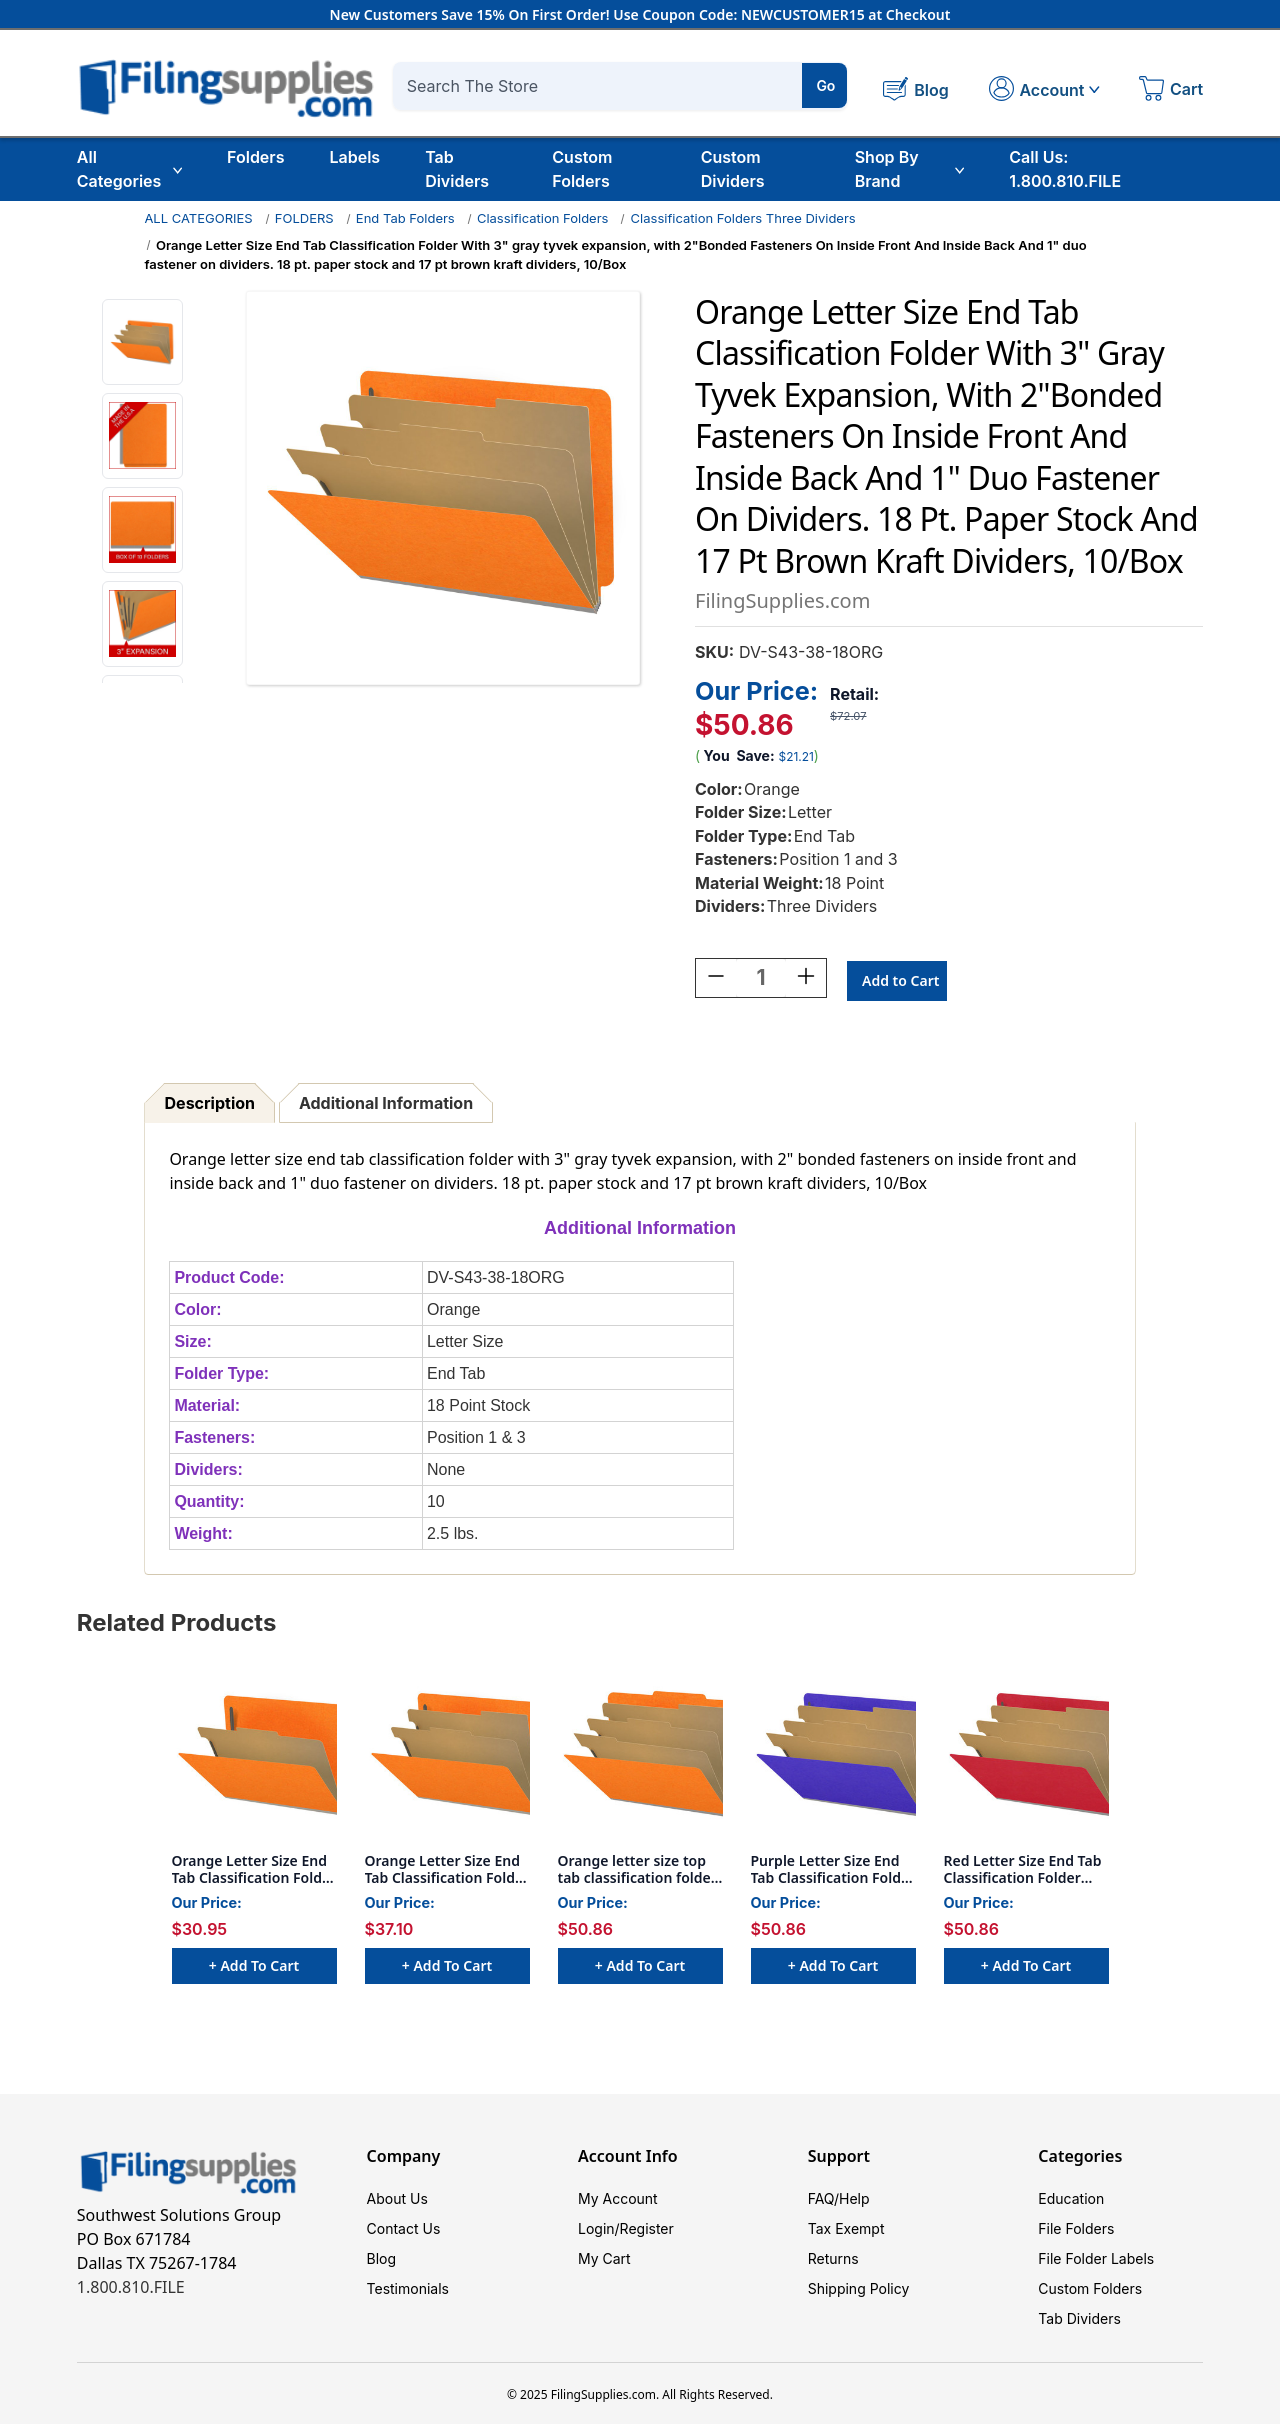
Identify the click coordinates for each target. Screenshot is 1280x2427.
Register (647, 2231)
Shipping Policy (859, 2291)
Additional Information (386, 1106)
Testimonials (408, 2291)
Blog (382, 2261)
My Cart (604, 2261)
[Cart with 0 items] (1171, 91)
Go (825, 85)
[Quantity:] (761, 981)
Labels (354, 157)
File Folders (1076, 2231)
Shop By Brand (910, 169)
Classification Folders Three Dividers (743, 218)
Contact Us (404, 2231)
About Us (397, 2201)
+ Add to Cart (254, 1968)
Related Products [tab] (177, 1625)
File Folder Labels (1096, 2261)
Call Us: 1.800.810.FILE (1065, 169)
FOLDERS (304, 218)
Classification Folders (543, 218)
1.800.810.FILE (131, 2290)
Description (210, 1106)
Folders (255, 157)
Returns (833, 2261)
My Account (618, 2201)
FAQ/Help (839, 2201)
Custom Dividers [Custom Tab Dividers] (733, 169)
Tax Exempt (846, 2231)
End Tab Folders (405, 218)
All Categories (129, 169)
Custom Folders (582, 169)
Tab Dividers (457, 169)
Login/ (599, 2231)
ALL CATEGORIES (198, 218)
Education (1071, 2201)
